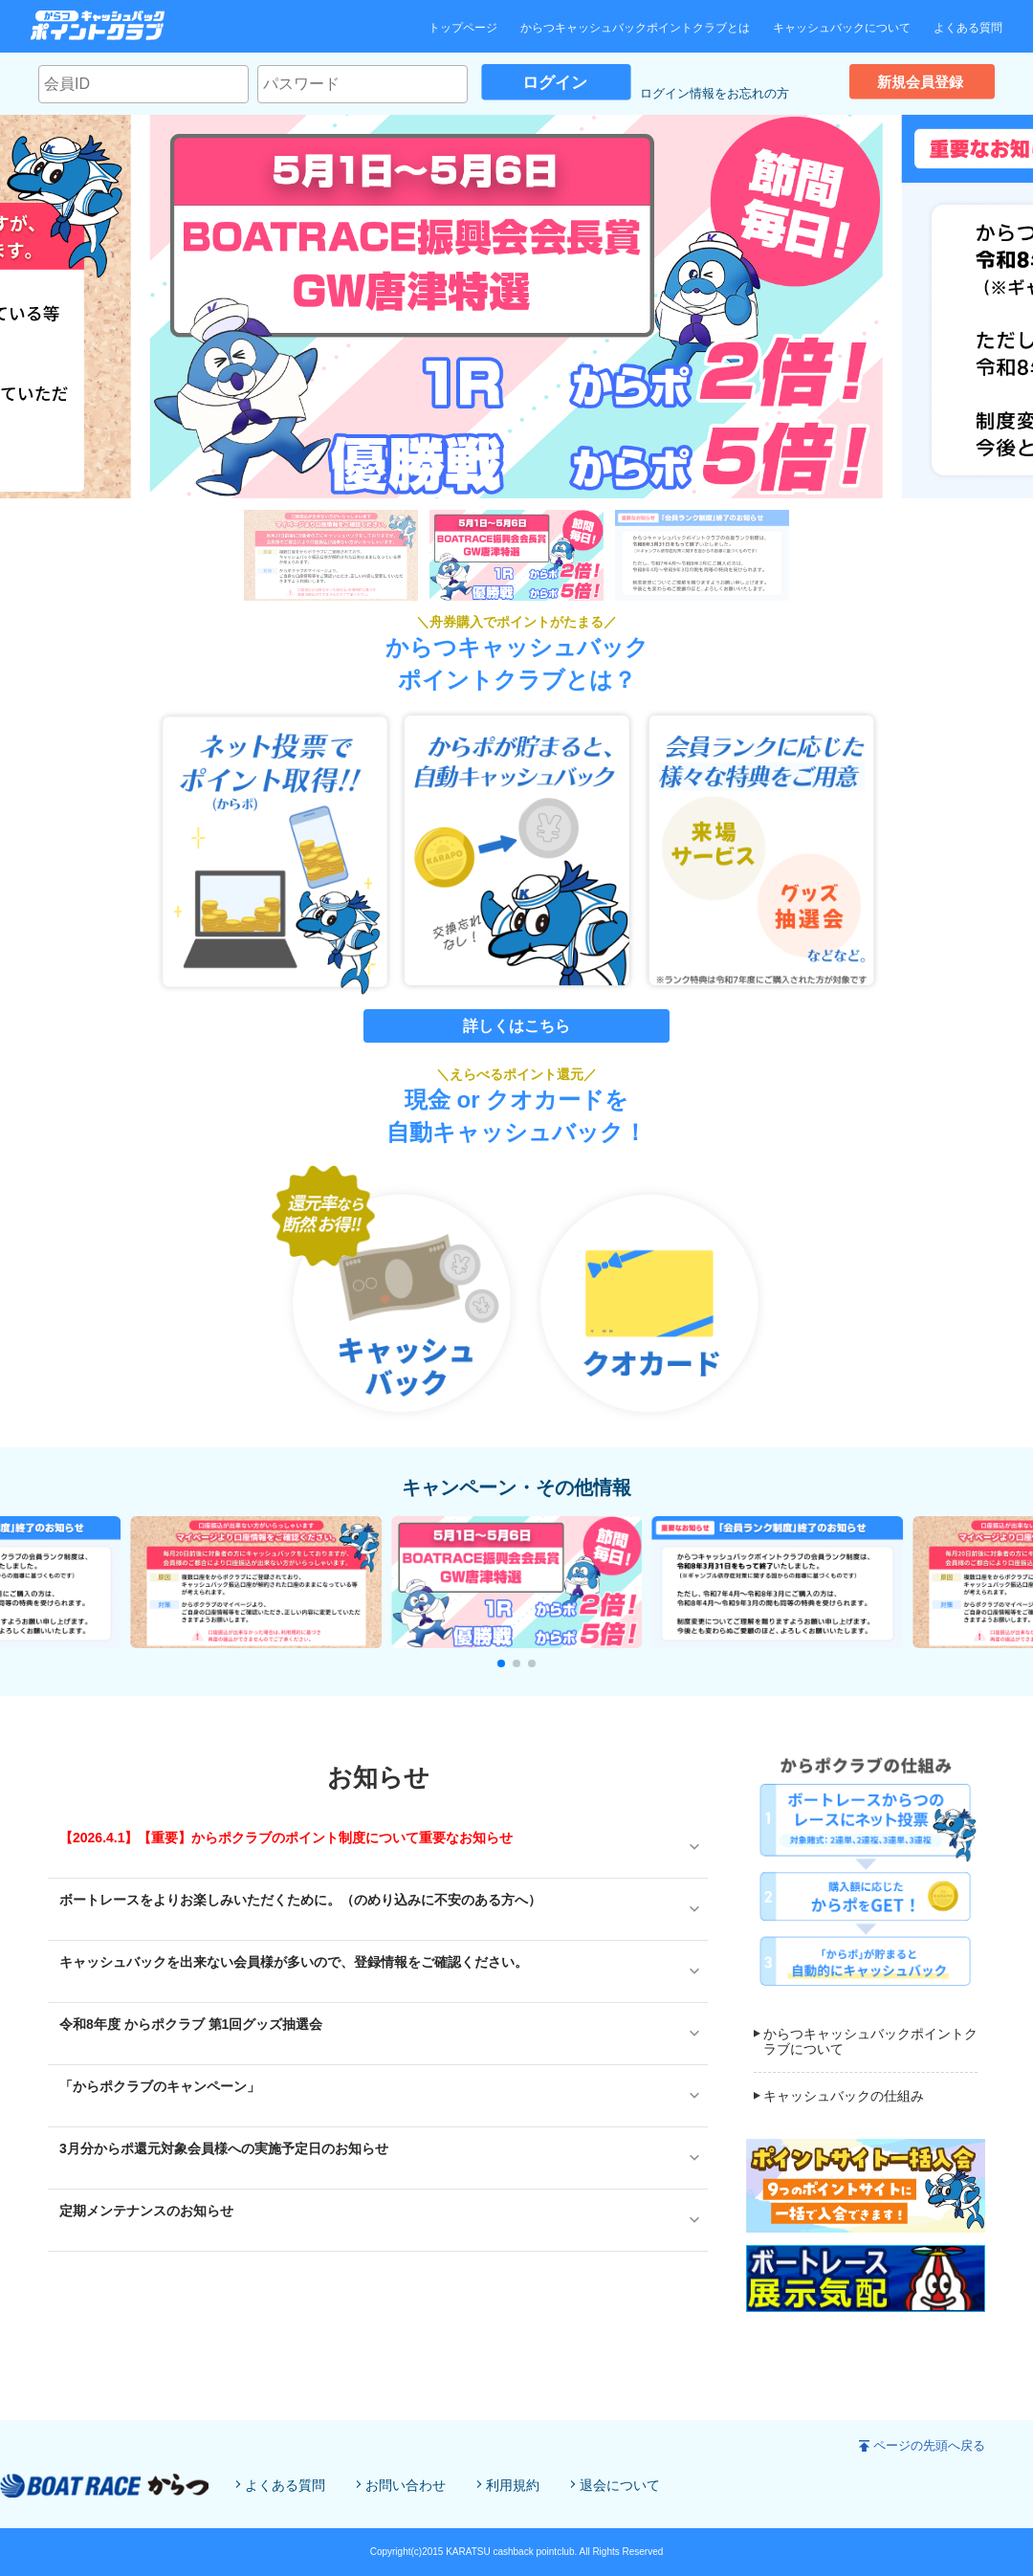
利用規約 (512, 2485)
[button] (501, 1663)
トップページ (463, 27)
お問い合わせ (405, 2485)
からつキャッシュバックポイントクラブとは (635, 27)
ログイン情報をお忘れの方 (714, 93)
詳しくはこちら (516, 1026)
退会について (620, 2485)
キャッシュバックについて (842, 27)
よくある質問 (968, 27)
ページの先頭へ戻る (929, 2445)
